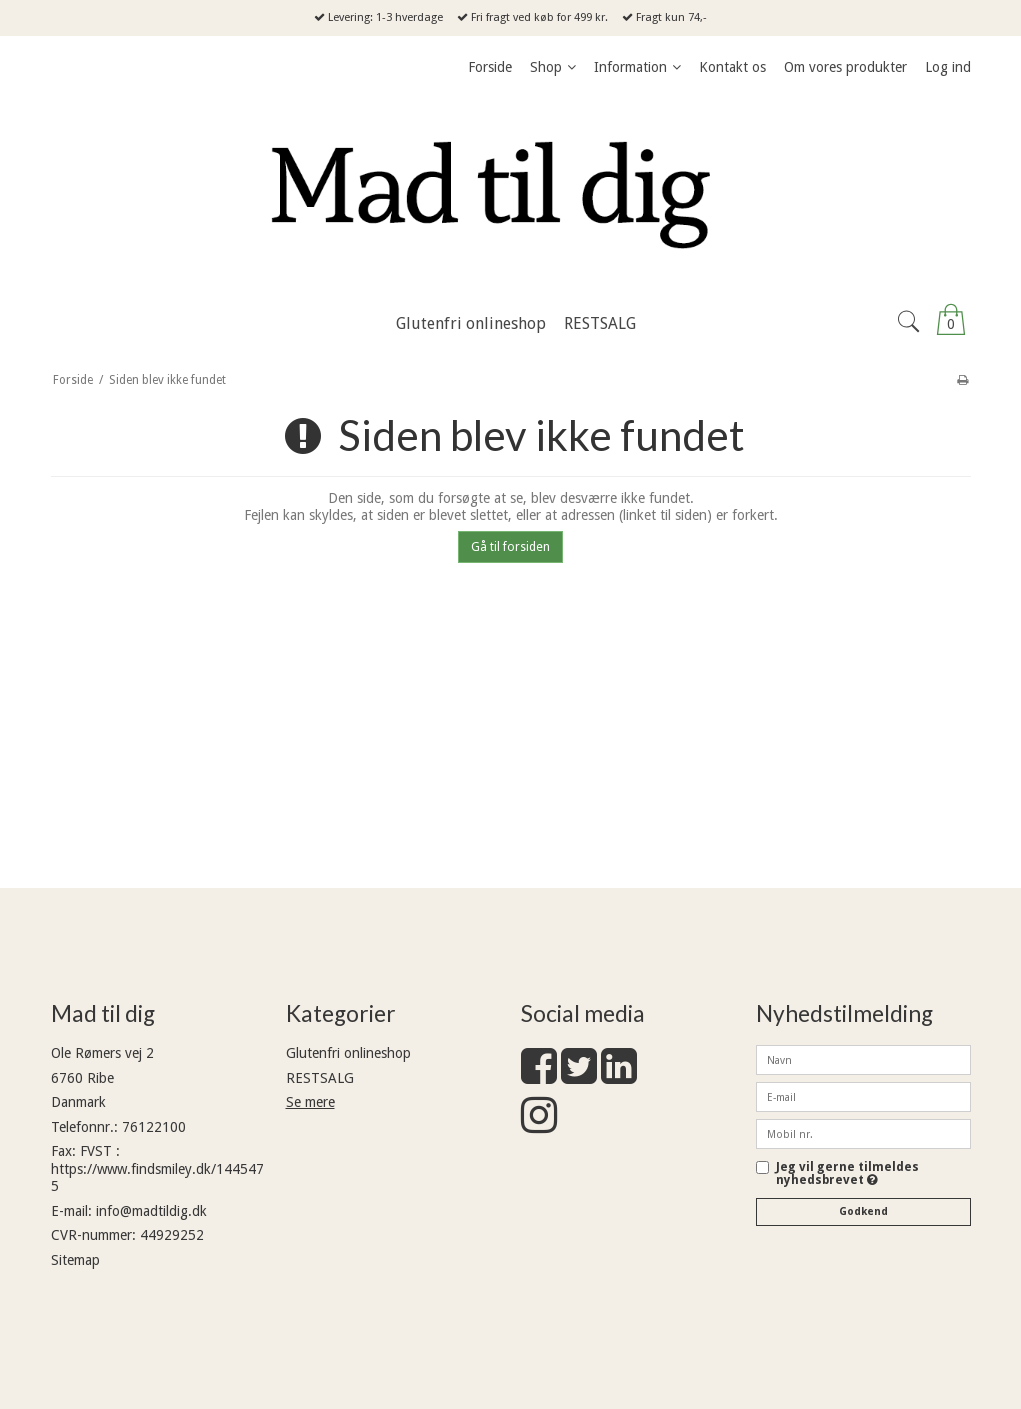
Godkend (863, 1211)
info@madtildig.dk (151, 1211)
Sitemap (75, 1260)
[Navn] (863, 1059)
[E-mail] (863, 1096)
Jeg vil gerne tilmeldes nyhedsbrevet (847, 1173)
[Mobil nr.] (863, 1133)
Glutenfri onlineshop (348, 1053)
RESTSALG (320, 1078)
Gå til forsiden (510, 547)
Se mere (310, 1102)
